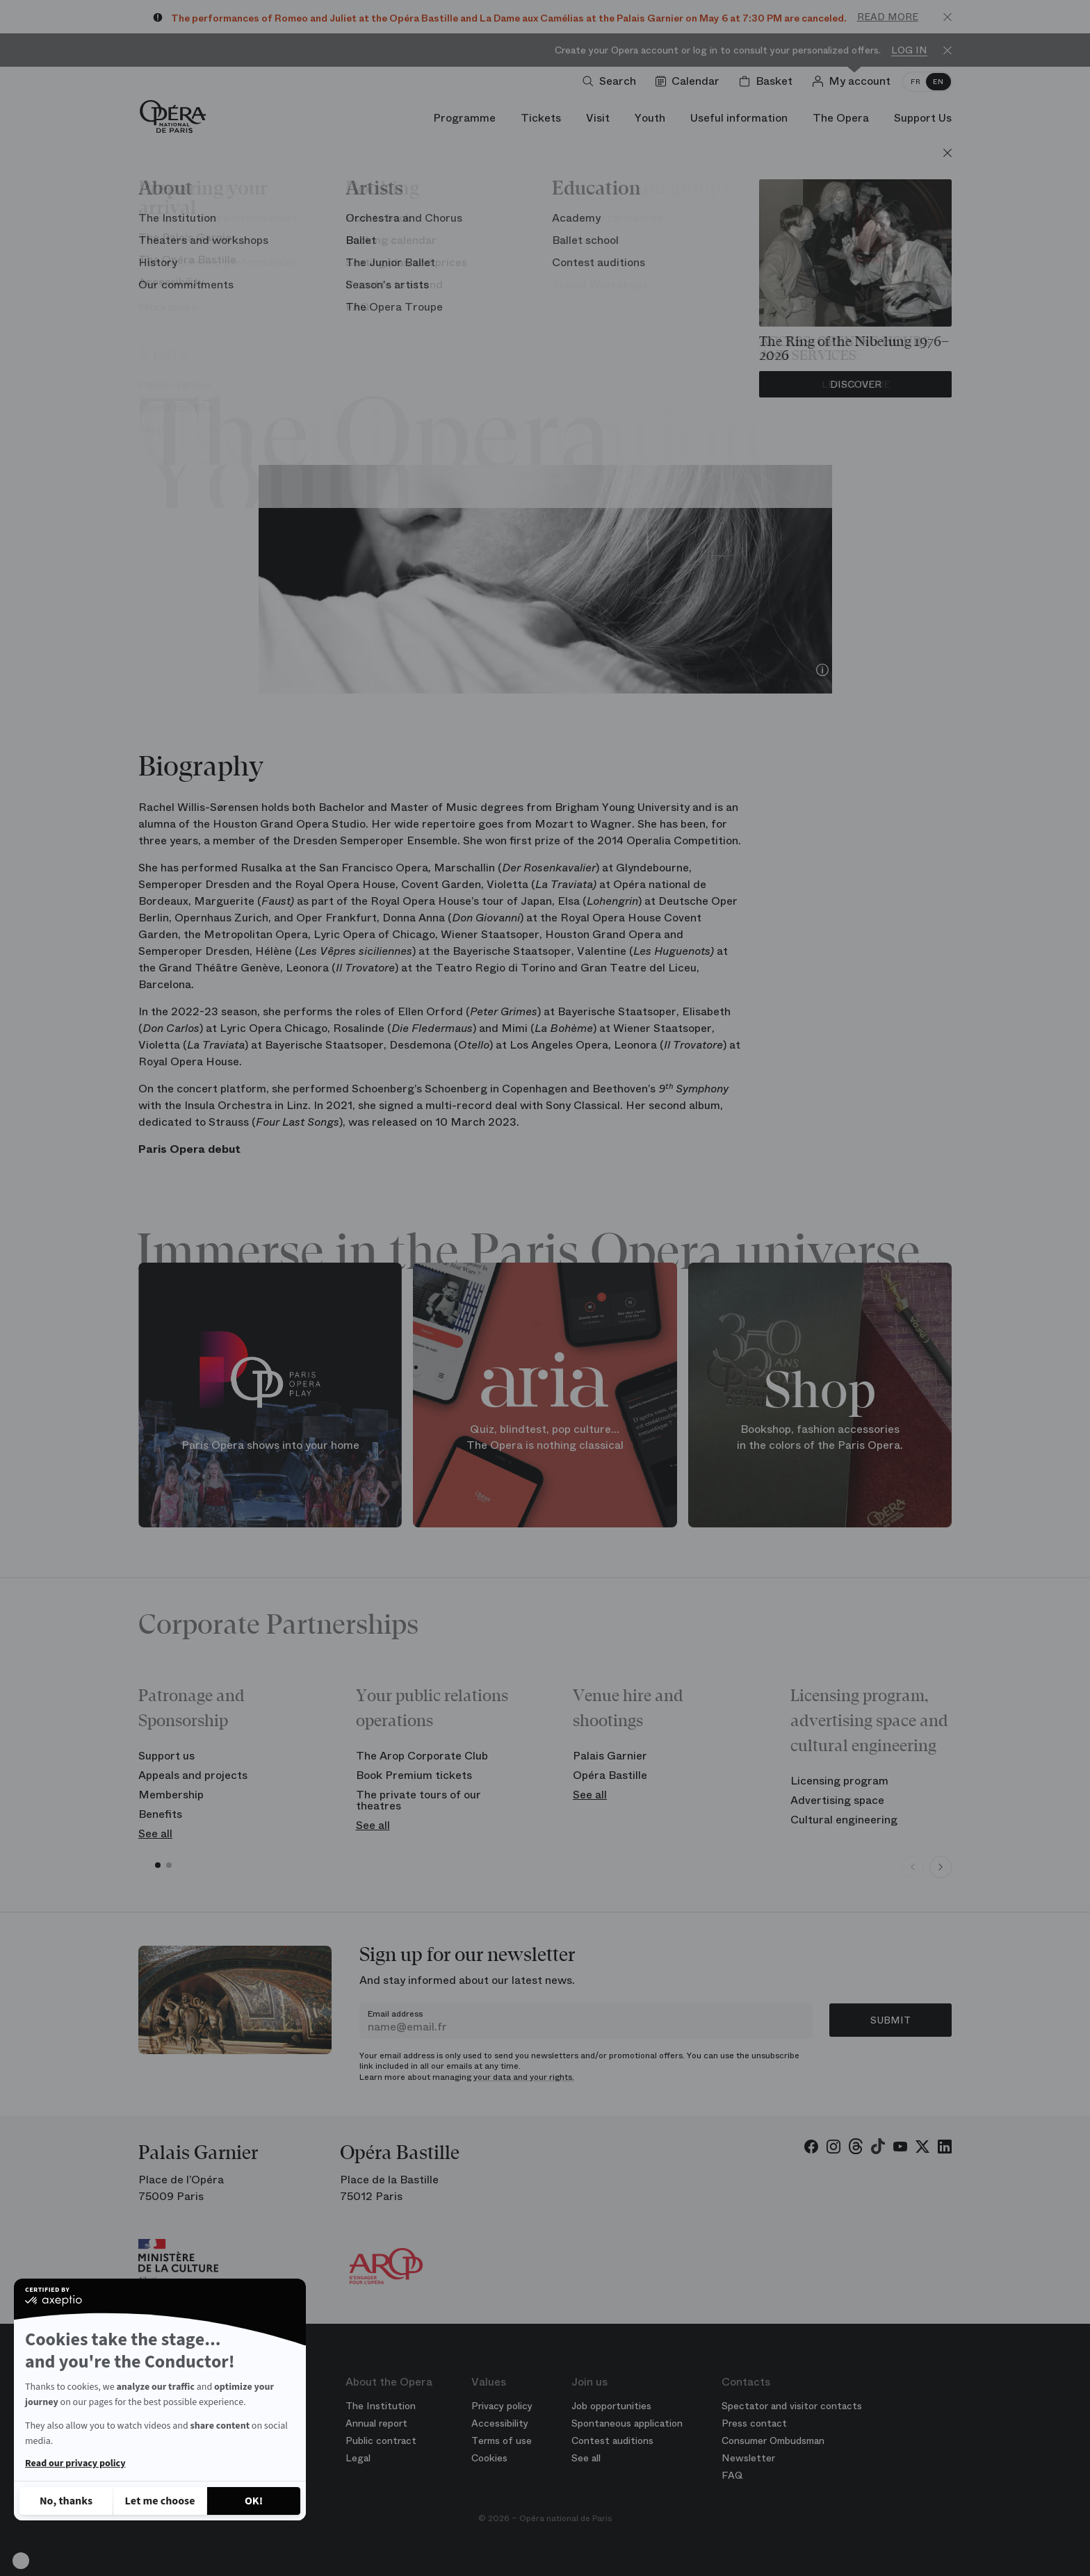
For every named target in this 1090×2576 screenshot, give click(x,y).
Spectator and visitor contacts (792, 2406)
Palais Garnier (610, 1756)
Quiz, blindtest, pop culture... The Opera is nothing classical (545, 1437)
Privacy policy (501, 2406)
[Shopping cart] (768, 81)
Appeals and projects (192, 1775)
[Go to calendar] (690, 81)
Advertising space (837, 1800)
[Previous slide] (913, 1867)
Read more (887, 16)
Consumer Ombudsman (773, 2440)
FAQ (732, 2475)
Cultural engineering (843, 1820)
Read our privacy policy (75, 2463)
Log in (909, 50)
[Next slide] (940, 1867)
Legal (358, 2458)
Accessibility (499, 2423)
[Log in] (854, 81)
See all (155, 1833)
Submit (890, 2020)
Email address (395, 2013)
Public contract (380, 2440)
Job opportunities (611, 2406)
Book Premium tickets (414, 1775)
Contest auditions (612, 2440)
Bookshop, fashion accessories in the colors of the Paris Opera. (820, 1437)
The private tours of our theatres (418, 1800)
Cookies (489, 2458)
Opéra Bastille (610, 1775)
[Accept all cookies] (253, 2501)
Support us (166, 1756)
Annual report (376, 2423)
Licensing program (839, 1781)
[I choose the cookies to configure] (159, 2501)
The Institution (380, 2406)
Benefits (160, 1814)
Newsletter (748, 2458)
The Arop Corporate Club (422, 1756)
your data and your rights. (523, 2077)
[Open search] (612, 81)
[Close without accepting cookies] (66, 2501)
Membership (171, 1795)
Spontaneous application (627, 2423)
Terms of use (501, 2440)
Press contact (754, 2423)
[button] (21, 2560)
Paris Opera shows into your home (270, 1444)
